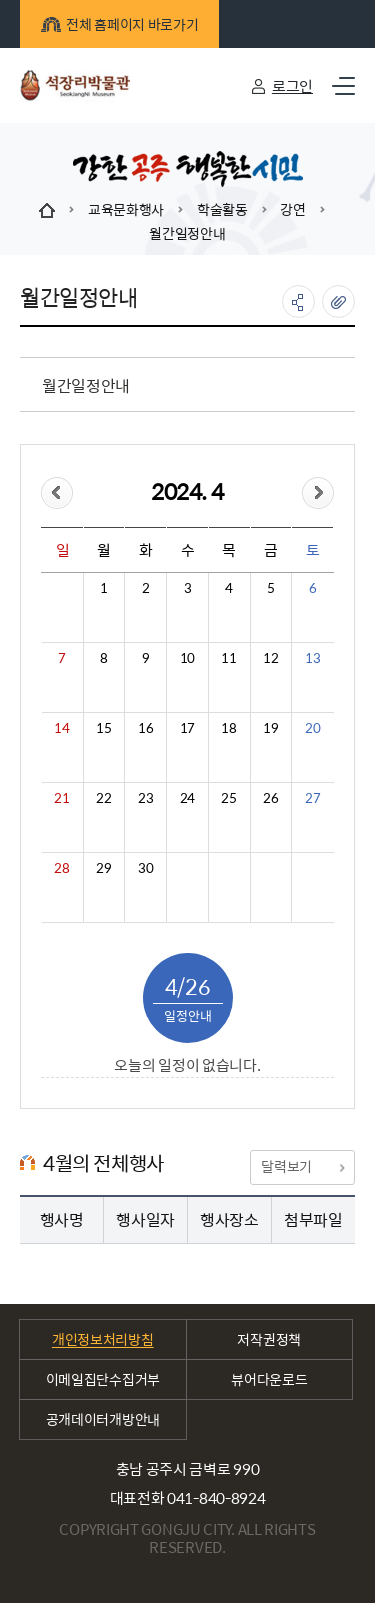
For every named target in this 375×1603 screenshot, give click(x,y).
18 (228, 728)
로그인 (292, 85)
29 (103, 868)
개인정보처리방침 (103, 1339)
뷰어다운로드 (269, 1379)
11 (228, 658)
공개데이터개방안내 (103, 1419)
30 (145, 868)
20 (312, 728)
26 (270, 798)
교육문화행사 (126, 209)
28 (61, 868)
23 (145, 798)
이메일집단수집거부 (103, 1379)
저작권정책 (269, 1339)
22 (103, 798)
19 (270, 728)
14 (61, 728)
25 (228, 798)
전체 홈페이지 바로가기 (119, 24)
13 (312, 658)
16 (145, 728)
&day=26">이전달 (57, 493)
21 (61, 798)
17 (187, 728)
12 (270, 658)
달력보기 (302, 1166)
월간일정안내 (187, 233)
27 (312, 798)
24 (187, 798)
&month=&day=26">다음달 (318, 493)
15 (103, 728)
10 (187, 658)
